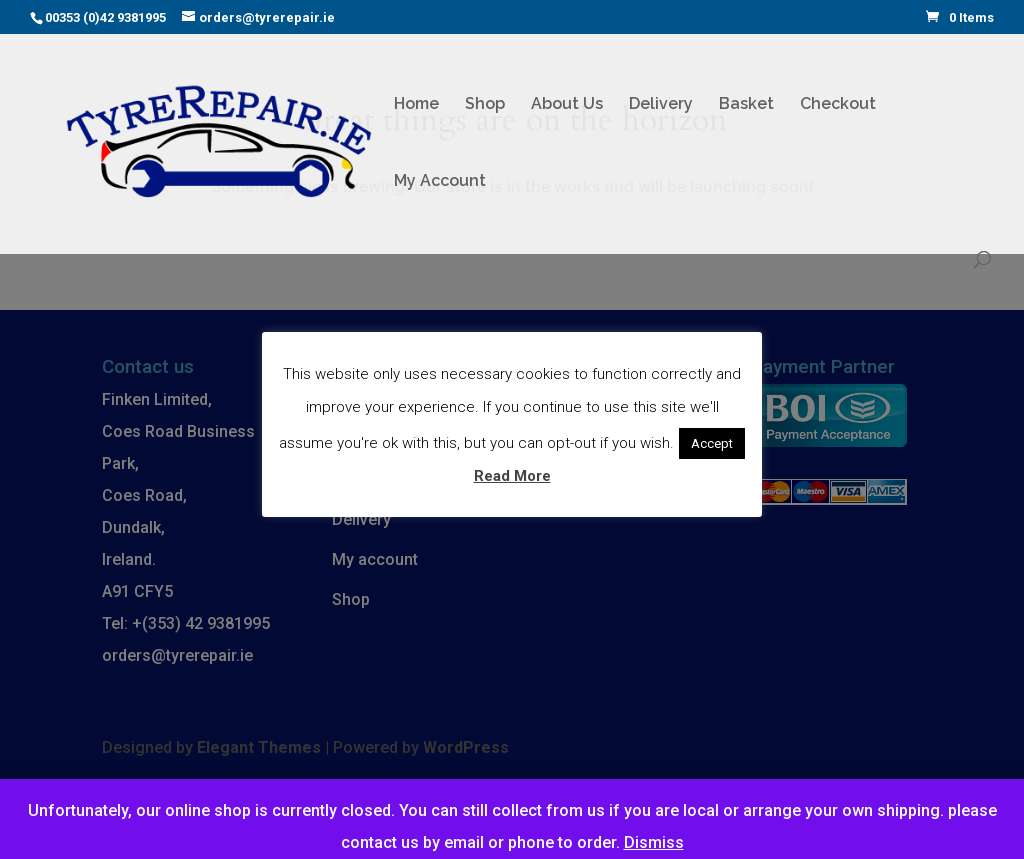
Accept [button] (712, 443)
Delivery (661, 105)
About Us (567, 105)
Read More (512, 476)
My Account (440, 182)
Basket (746, 105)
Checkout (838, 105)
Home (416, 105)
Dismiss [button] (654, 842)
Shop (485, 105)
